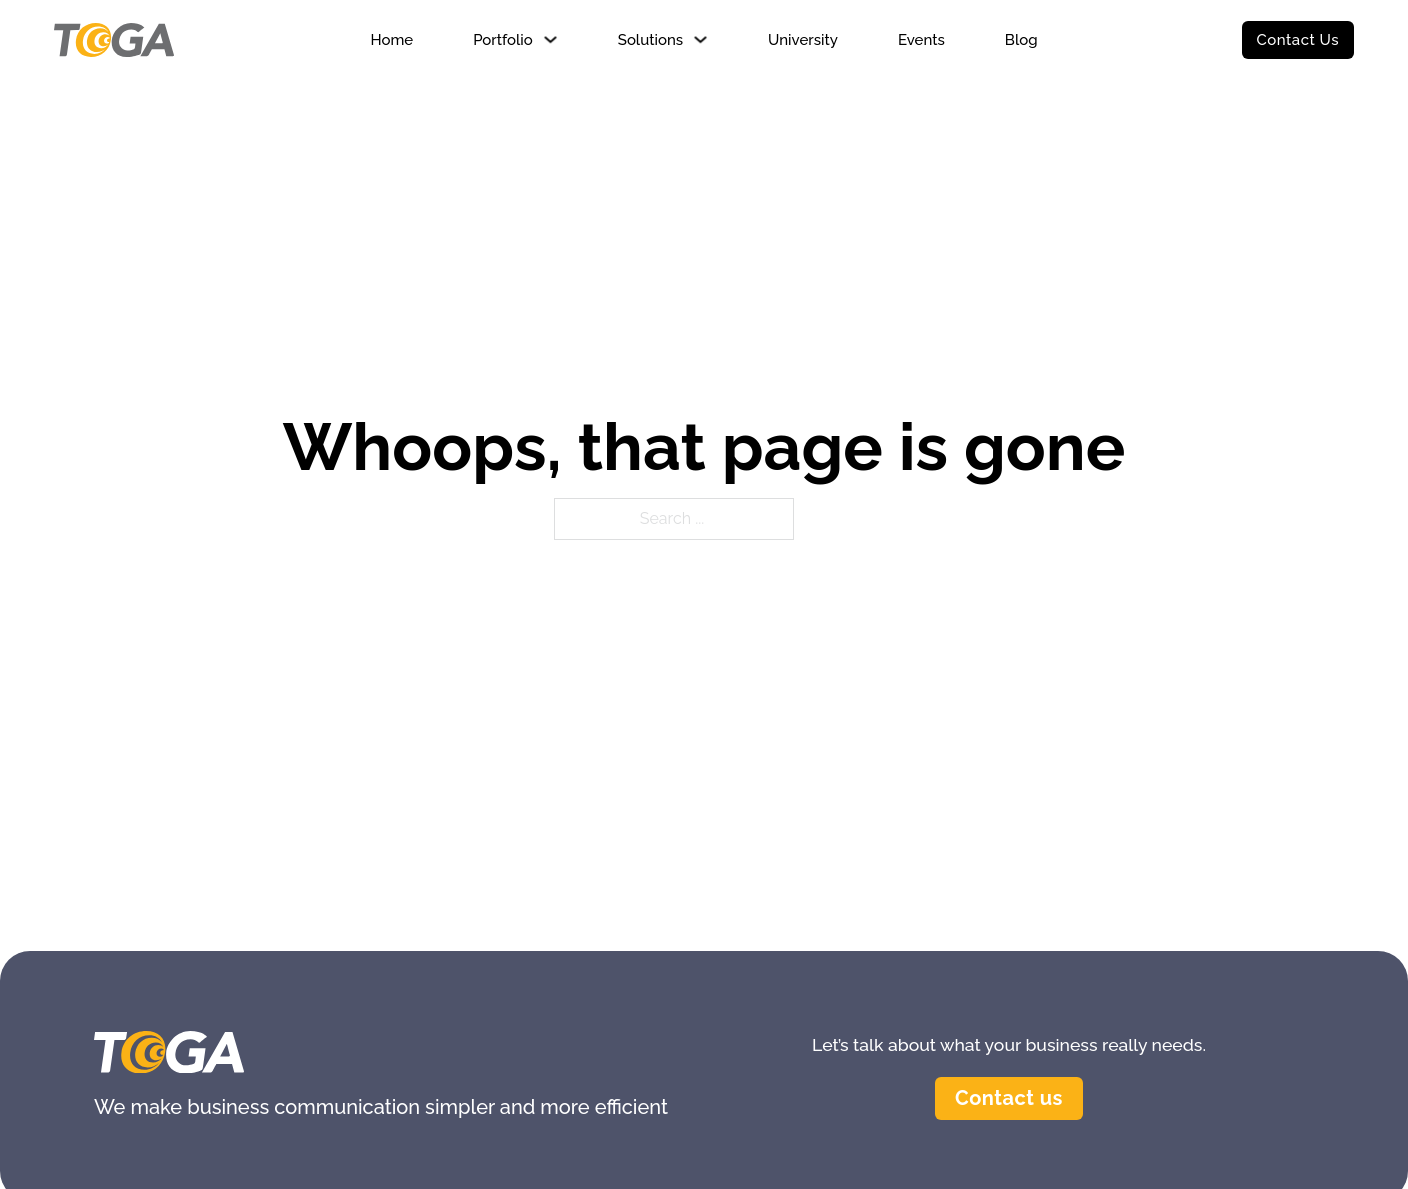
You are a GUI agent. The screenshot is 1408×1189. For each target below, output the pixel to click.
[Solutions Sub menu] (700, 39)
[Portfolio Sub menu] (550, 39)
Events (921, 40)
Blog (1021, 40)
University (803, 40)
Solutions (650, 40)
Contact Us (1298, 40)
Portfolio (503, 40)
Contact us (1009, 1098)
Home (391, 40)
